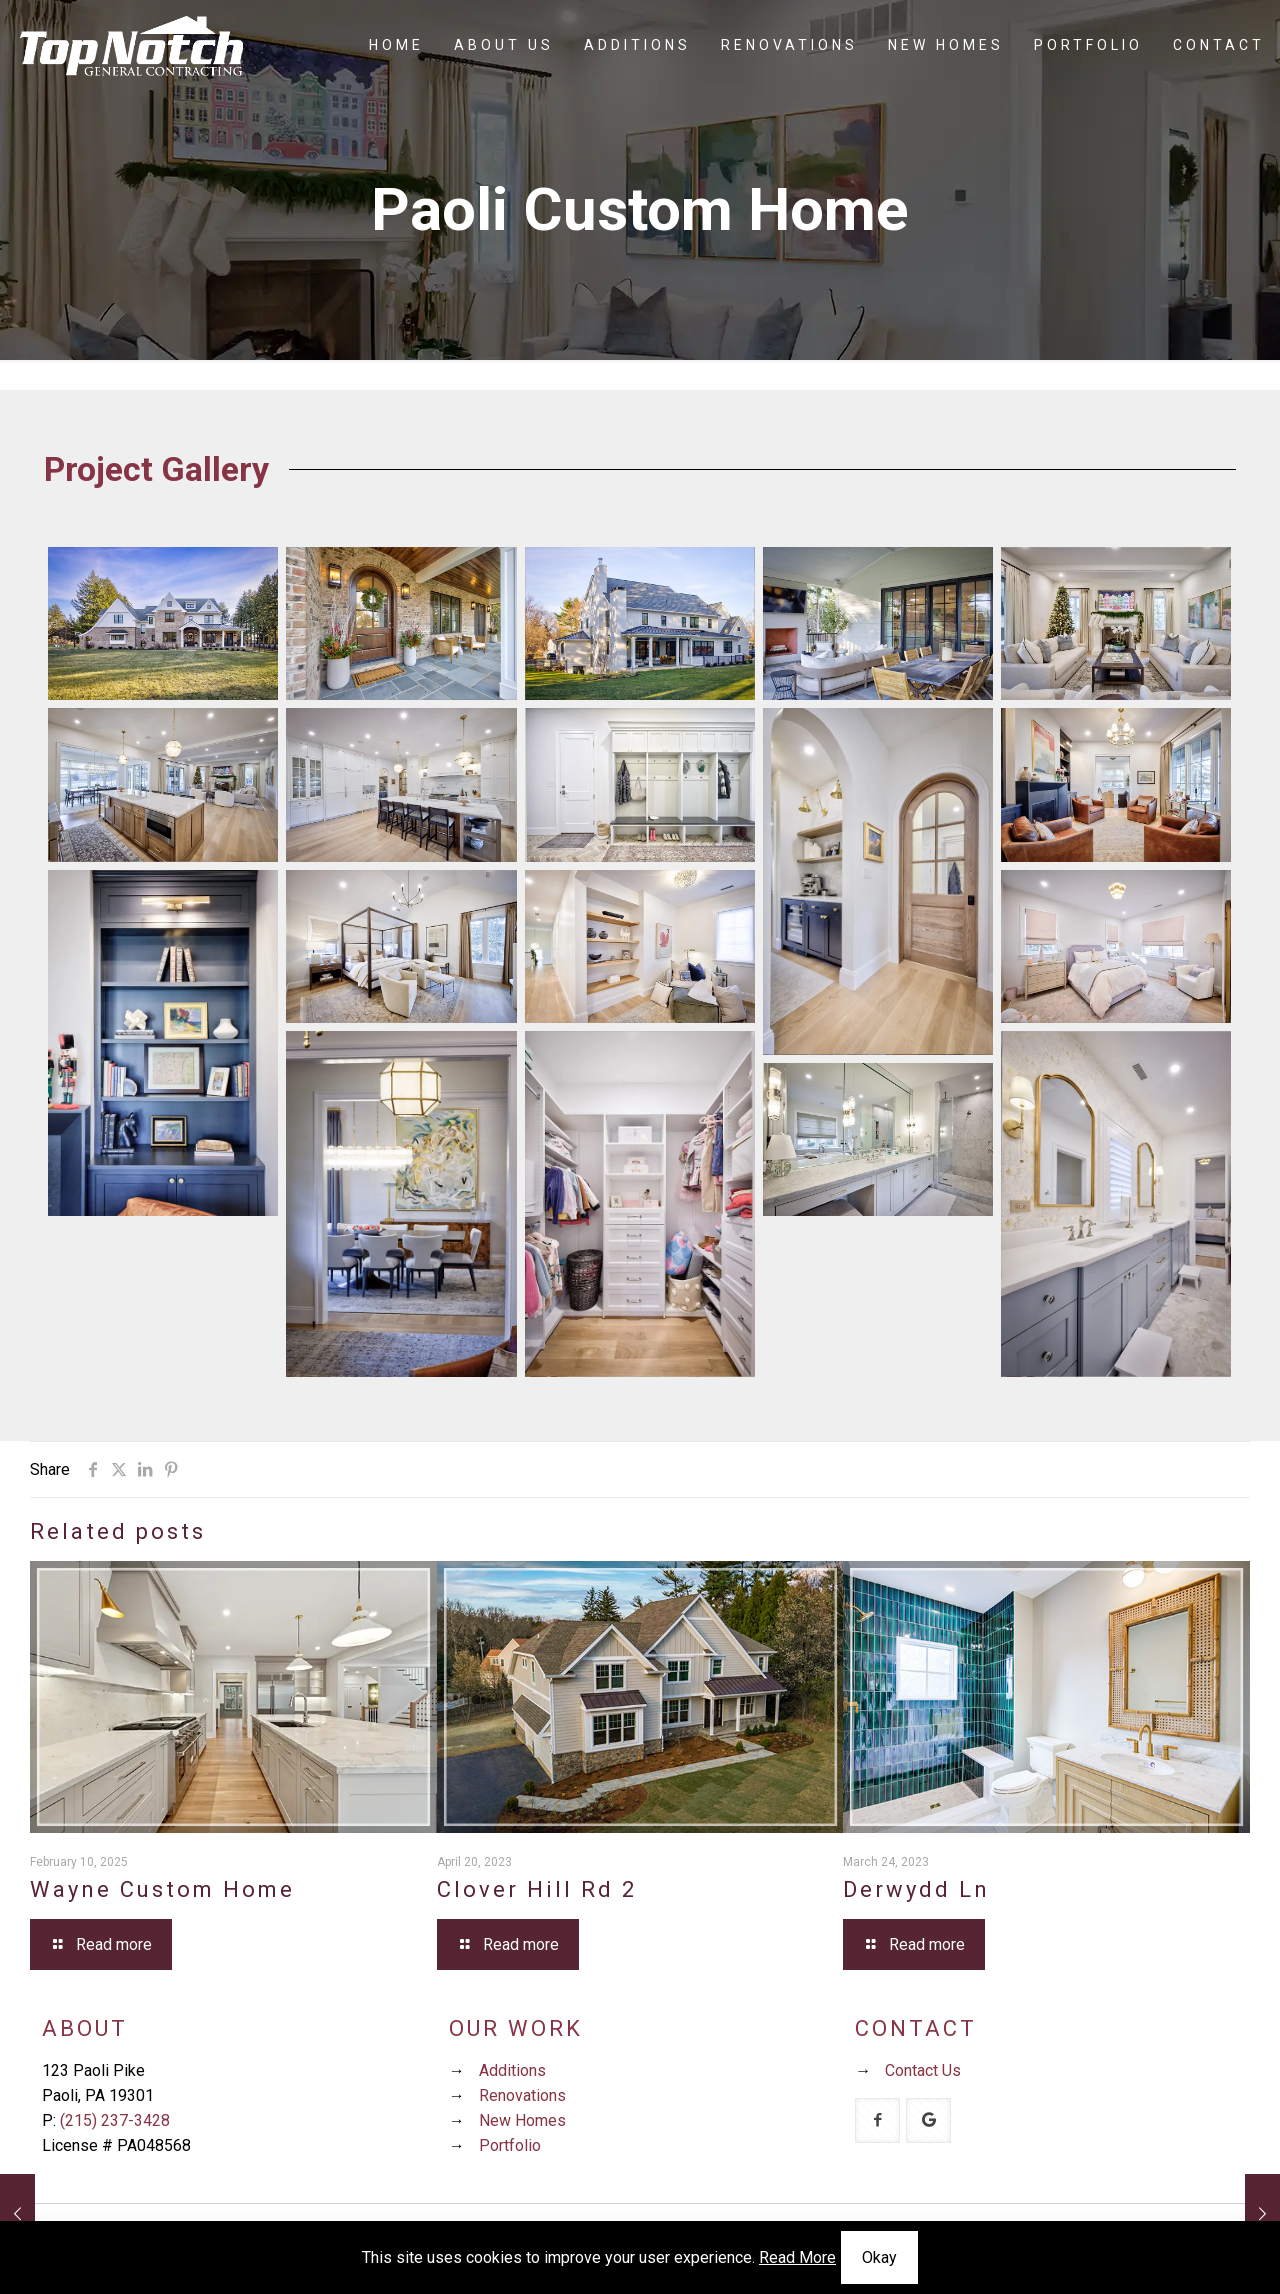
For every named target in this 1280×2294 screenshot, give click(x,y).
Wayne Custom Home (162, 1889)
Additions (512, 2070)
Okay (879, 2257)
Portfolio (510, 2145)
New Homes (522, 2120)
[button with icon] (877, 2120)
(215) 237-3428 (115, 2120)
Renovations (522, 2095)
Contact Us (923, 2070)
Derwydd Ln (916, 1889)
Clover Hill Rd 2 (537, 1889)
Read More (797, 2257)
